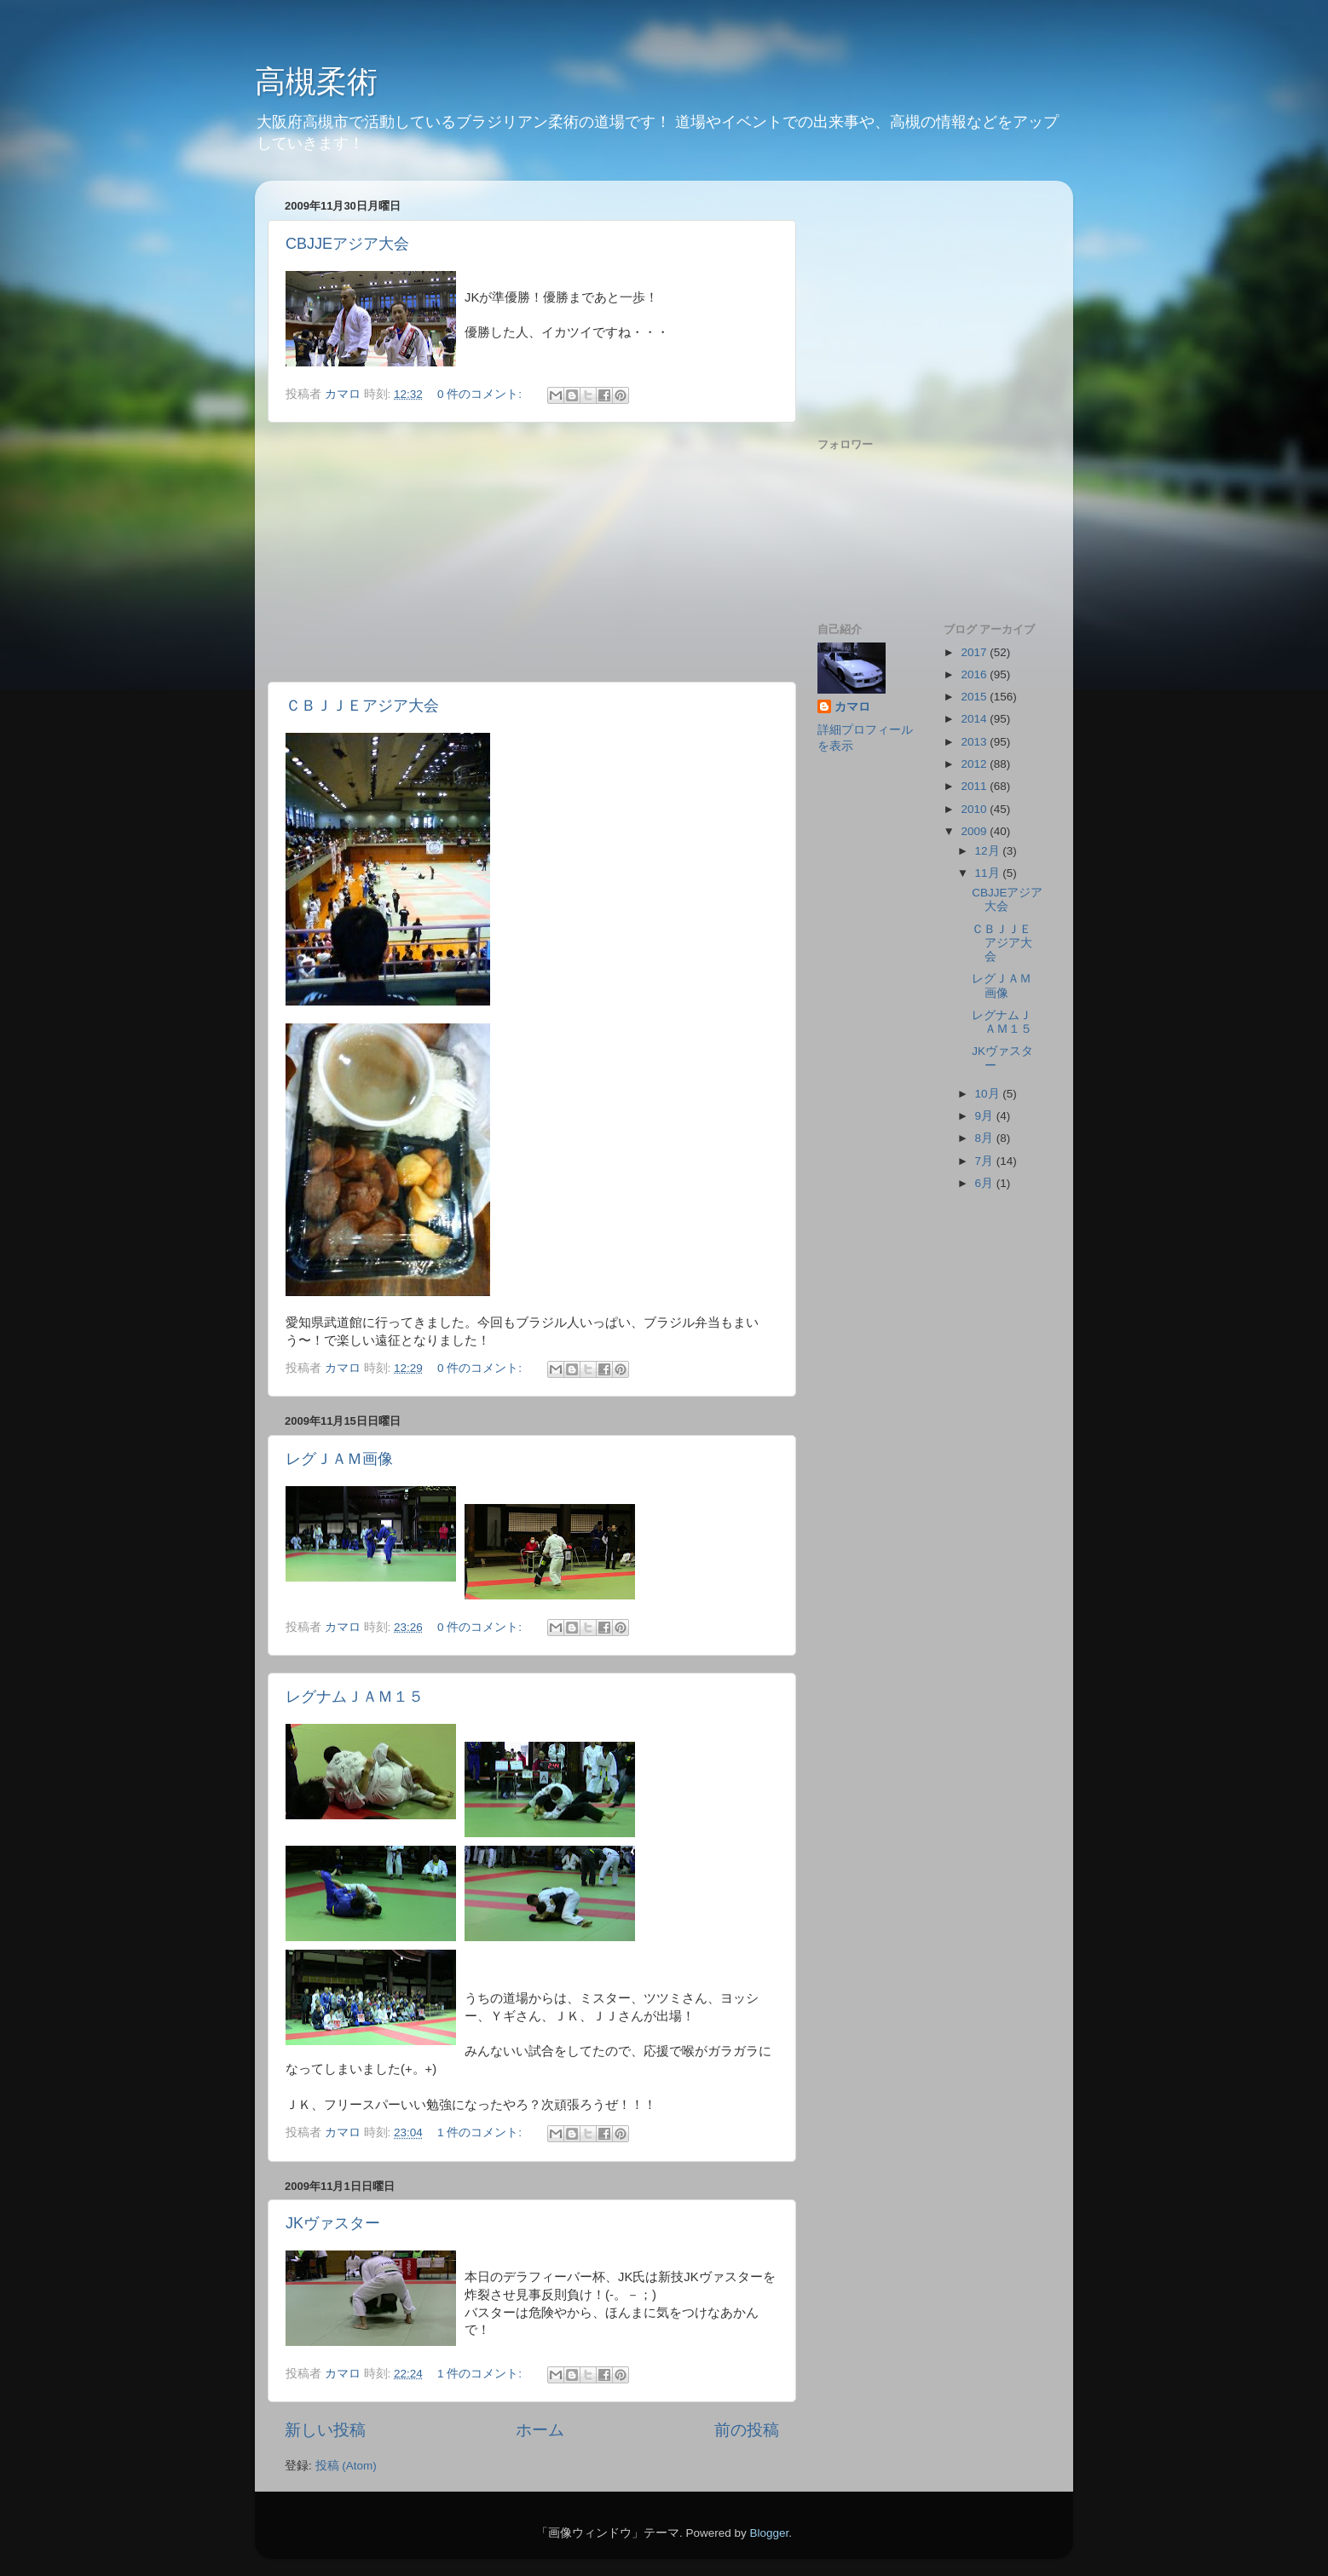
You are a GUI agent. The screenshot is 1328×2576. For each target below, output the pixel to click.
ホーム (540, 2430)
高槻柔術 (316, 81)
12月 (989, 850)
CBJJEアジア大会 (347, 243)
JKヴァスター (333, 2223)
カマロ (852, 706)
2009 (975, 831)
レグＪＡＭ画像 (339, 1458)
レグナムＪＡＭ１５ (355, 1696)
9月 (985, 1115)
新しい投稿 (325, 2430)
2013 (975, 741)
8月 (985, 1138)
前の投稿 (746, 2430)
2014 (975, 718)
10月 (989, 1093)
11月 (989, 873)
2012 (975, 764)
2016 (975, 674)
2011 (975, 786)
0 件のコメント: (481, 394)
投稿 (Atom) (346, 2465)
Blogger (768, 2533)
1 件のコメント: (481, 2132)
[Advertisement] (532, 552)
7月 (985, 1161)
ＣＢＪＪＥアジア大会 (362, 705)
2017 (975, 652)
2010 (975, 809)
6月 (985, 1183)
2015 (975, 696)
